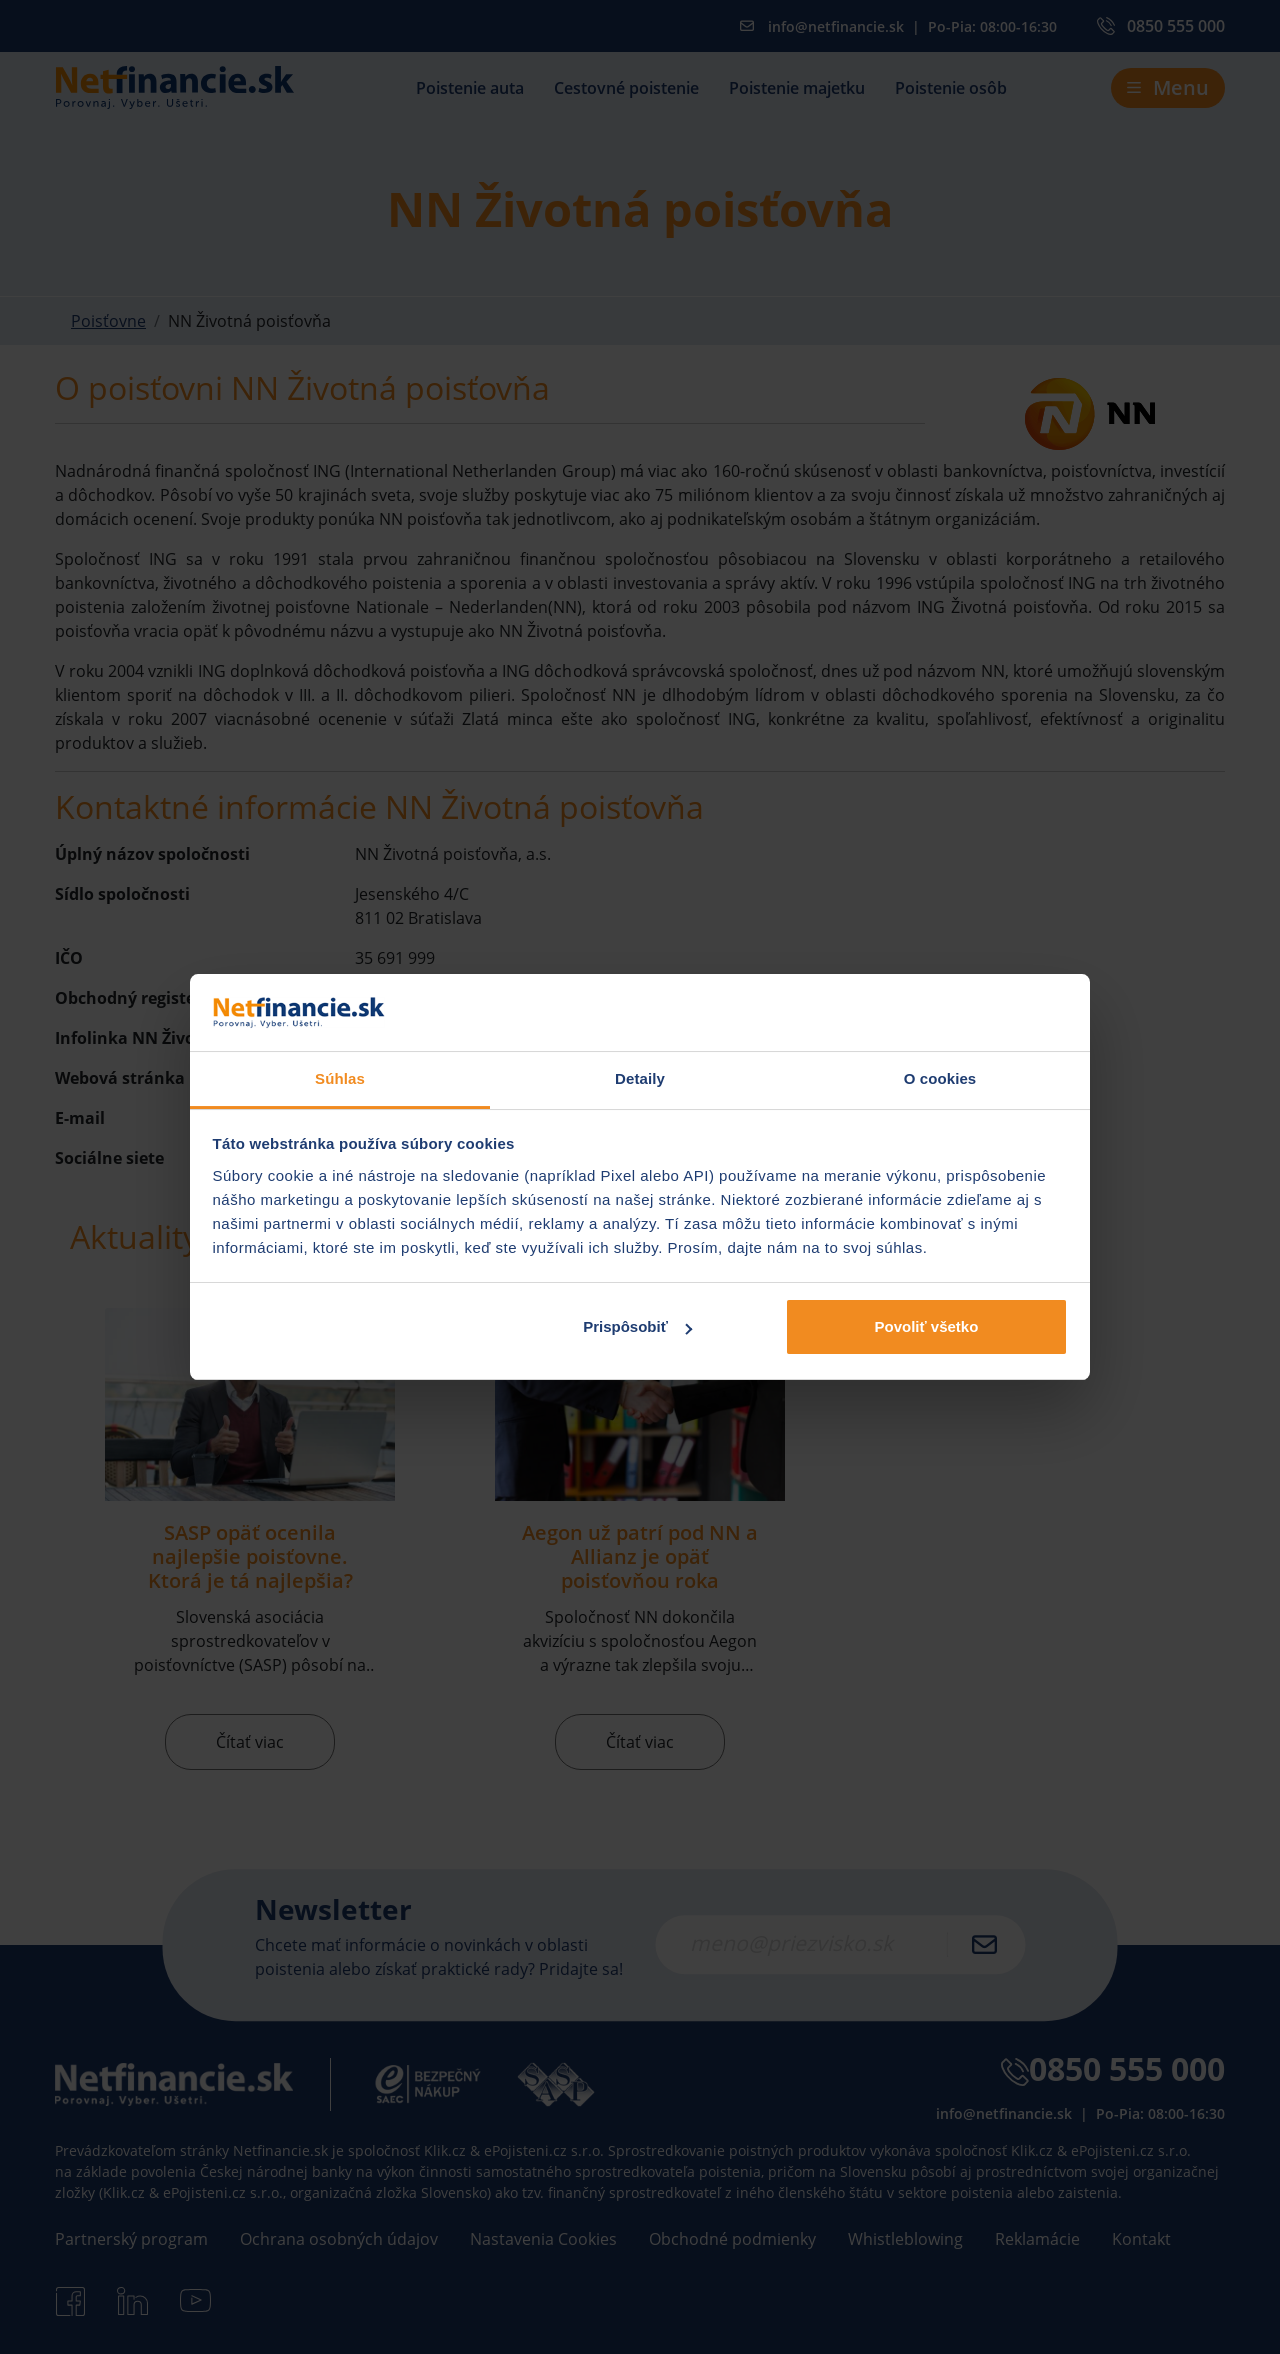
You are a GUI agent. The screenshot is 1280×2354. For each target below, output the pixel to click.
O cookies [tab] (940, 1078)
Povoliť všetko (926, 1326)
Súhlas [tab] (340, 1078)
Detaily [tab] (640, 1078)
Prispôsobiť (637, 1326)
